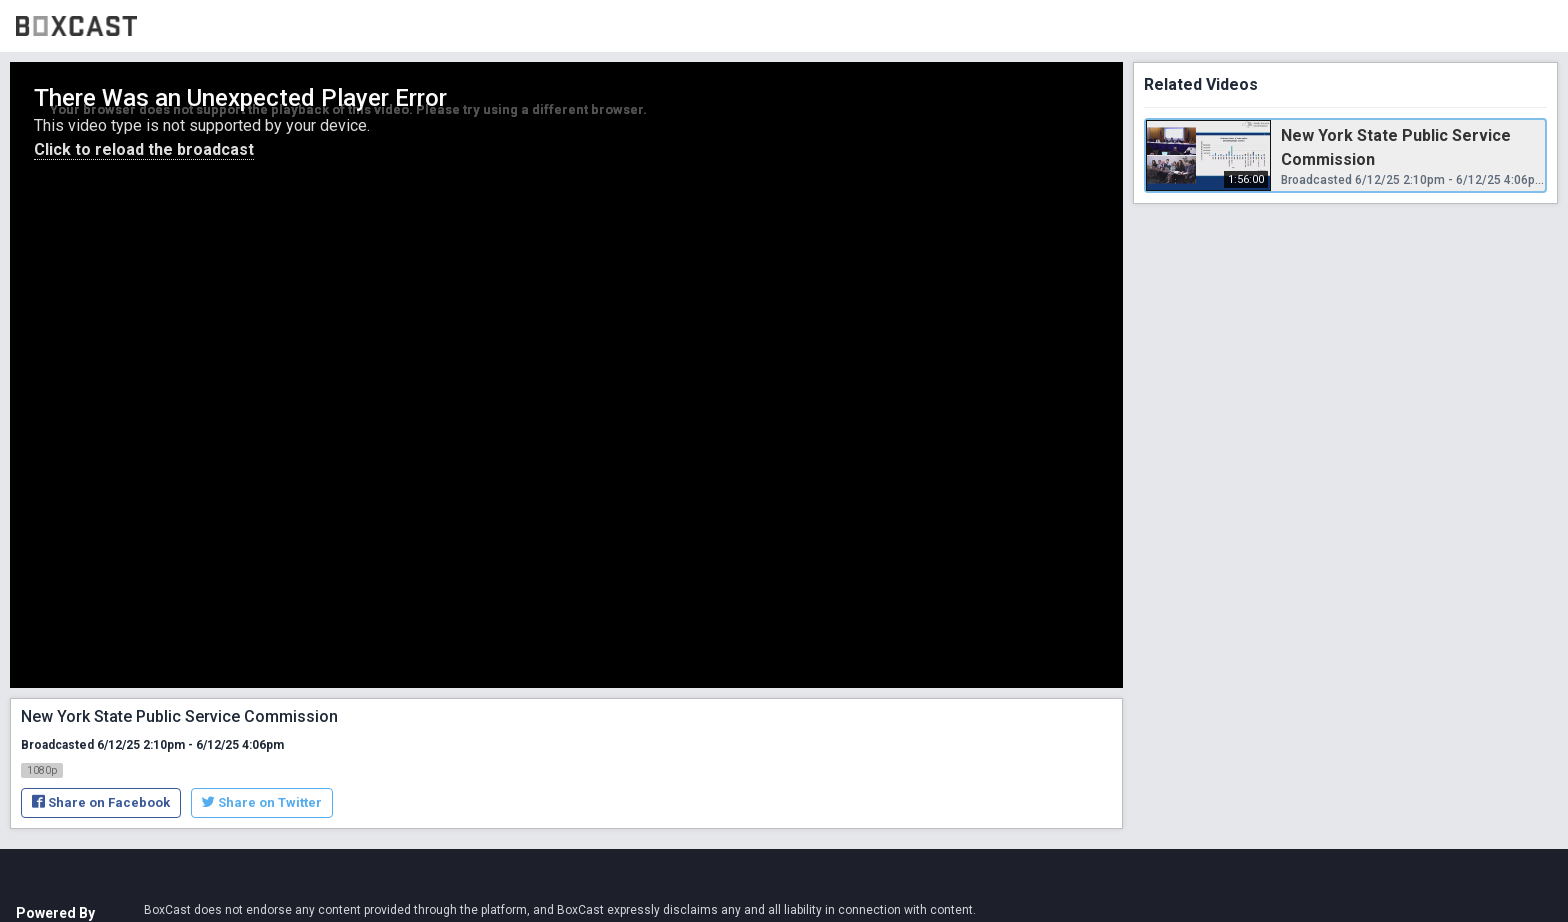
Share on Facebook (101, 802)
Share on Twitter (262, 802)
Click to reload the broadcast (144, 149)
